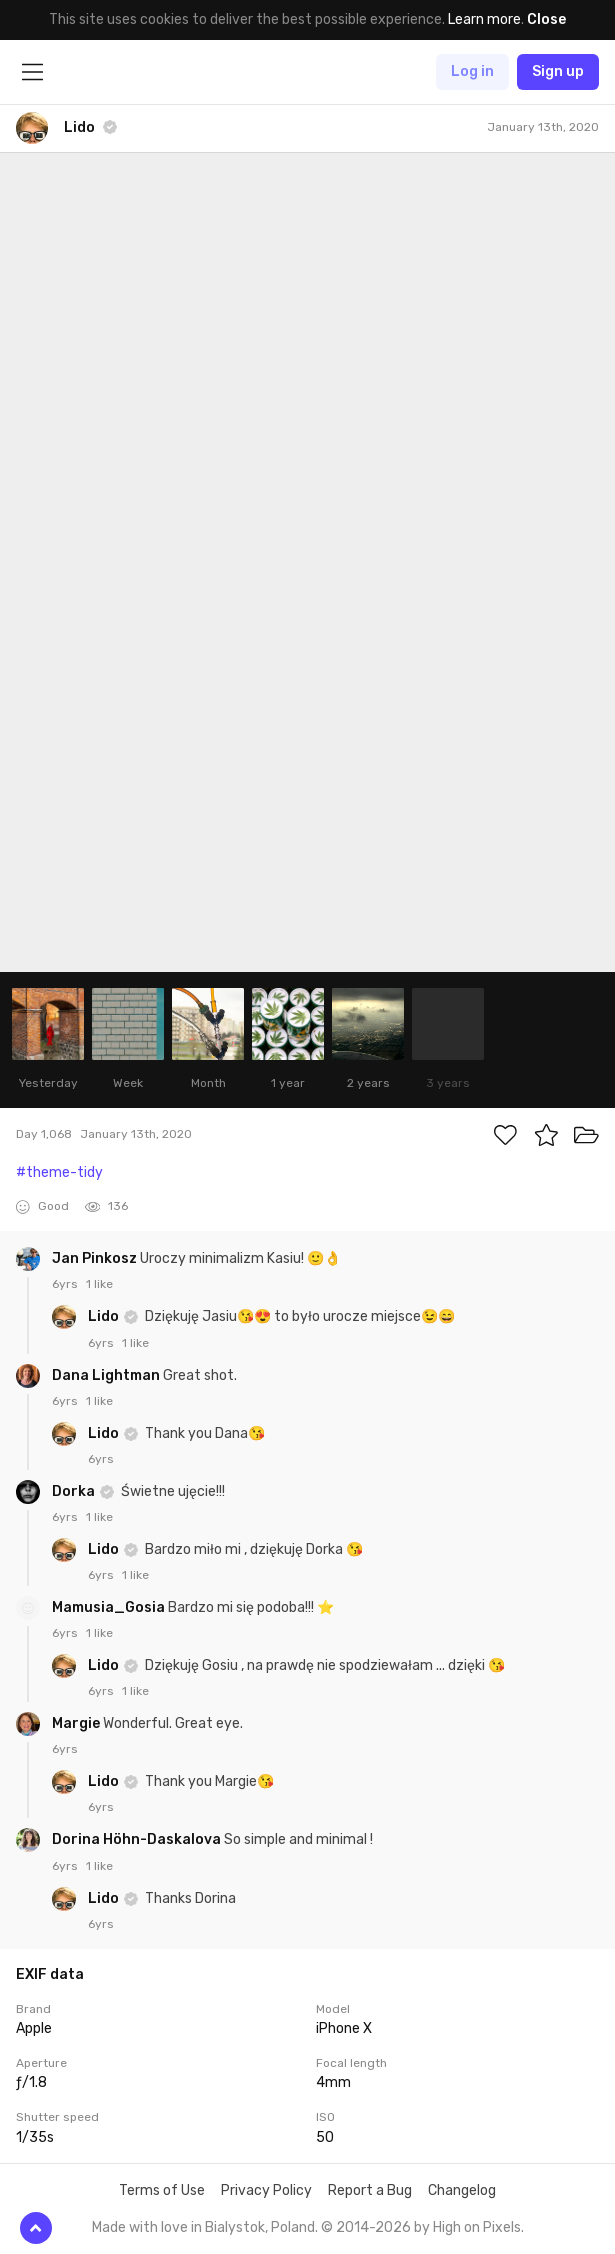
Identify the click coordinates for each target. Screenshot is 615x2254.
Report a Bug (370, 2190)
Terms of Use (162, 2190)
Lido (105, 1316)
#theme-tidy (59, 1172)
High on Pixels (477, 2227)
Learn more (484, 19)
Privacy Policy (266, 2190)
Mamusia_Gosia (110, 1607)
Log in (472, 71)
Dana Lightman (107, 1375)
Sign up (558, 71)
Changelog (462, 2190)
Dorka (75, 1491)
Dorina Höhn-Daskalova (138, 1839)
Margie (77, 1723)
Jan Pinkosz (96, 1258)
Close (546, 19)
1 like (99, 1284)
